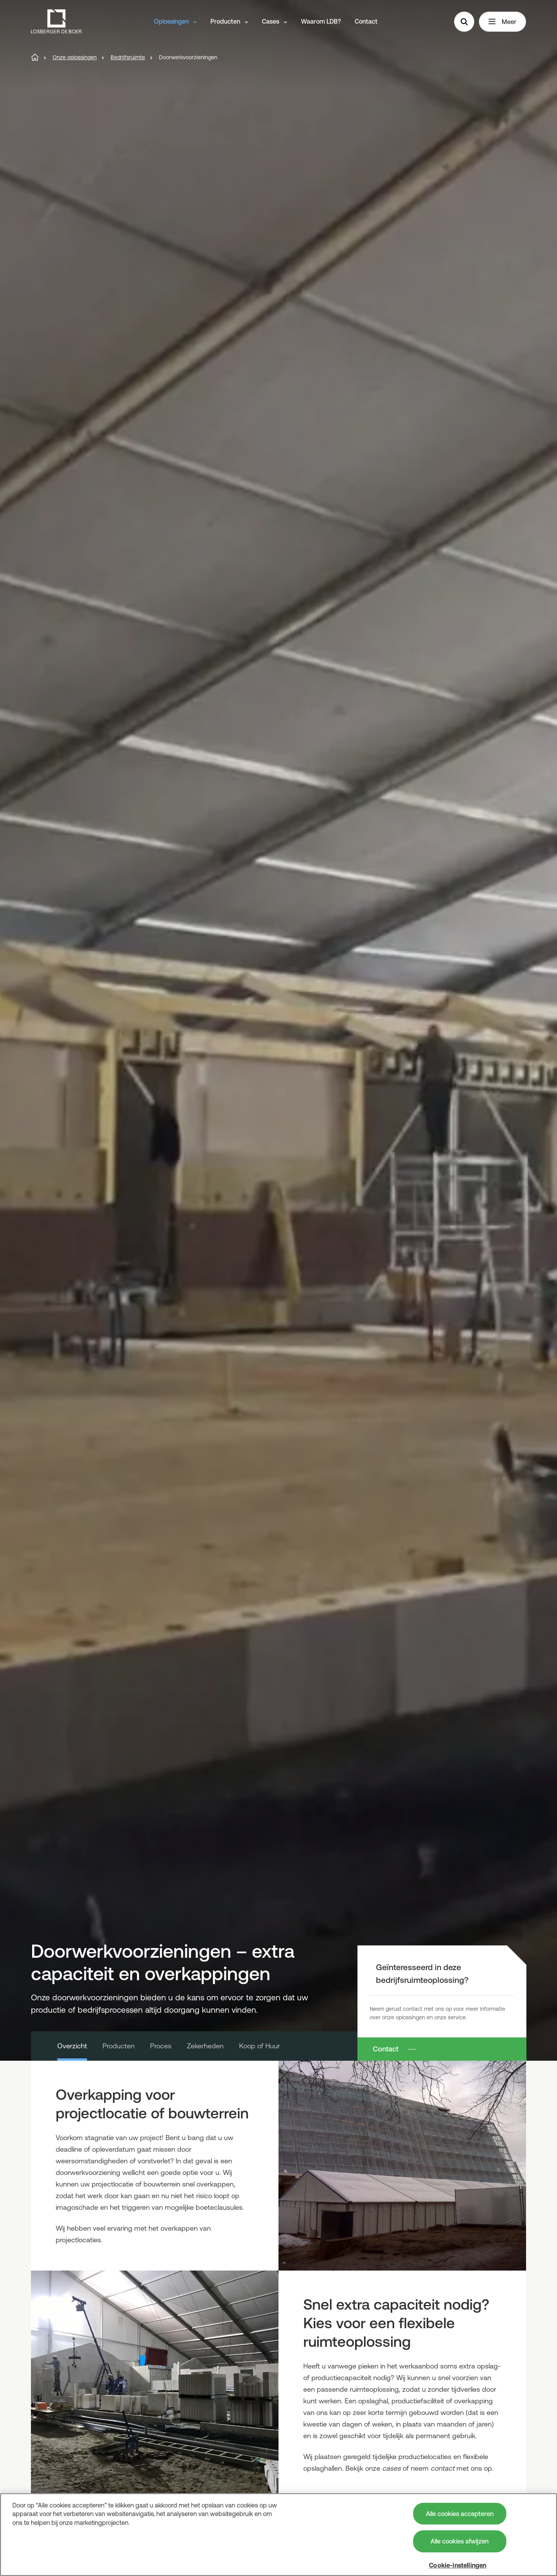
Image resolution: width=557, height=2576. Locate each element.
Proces (160, 2046)
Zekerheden (205, 2046)
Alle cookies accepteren (460, 2513)
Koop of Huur (259, 2046)
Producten (229, 21)
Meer (502, 21)
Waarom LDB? (321, 21)
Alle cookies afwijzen (460, 2541)
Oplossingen (175, 21)
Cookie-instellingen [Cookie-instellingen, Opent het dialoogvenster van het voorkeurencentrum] (457, 2565)
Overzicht (72, 2046)
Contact (366, 21)
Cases (274, 21)
